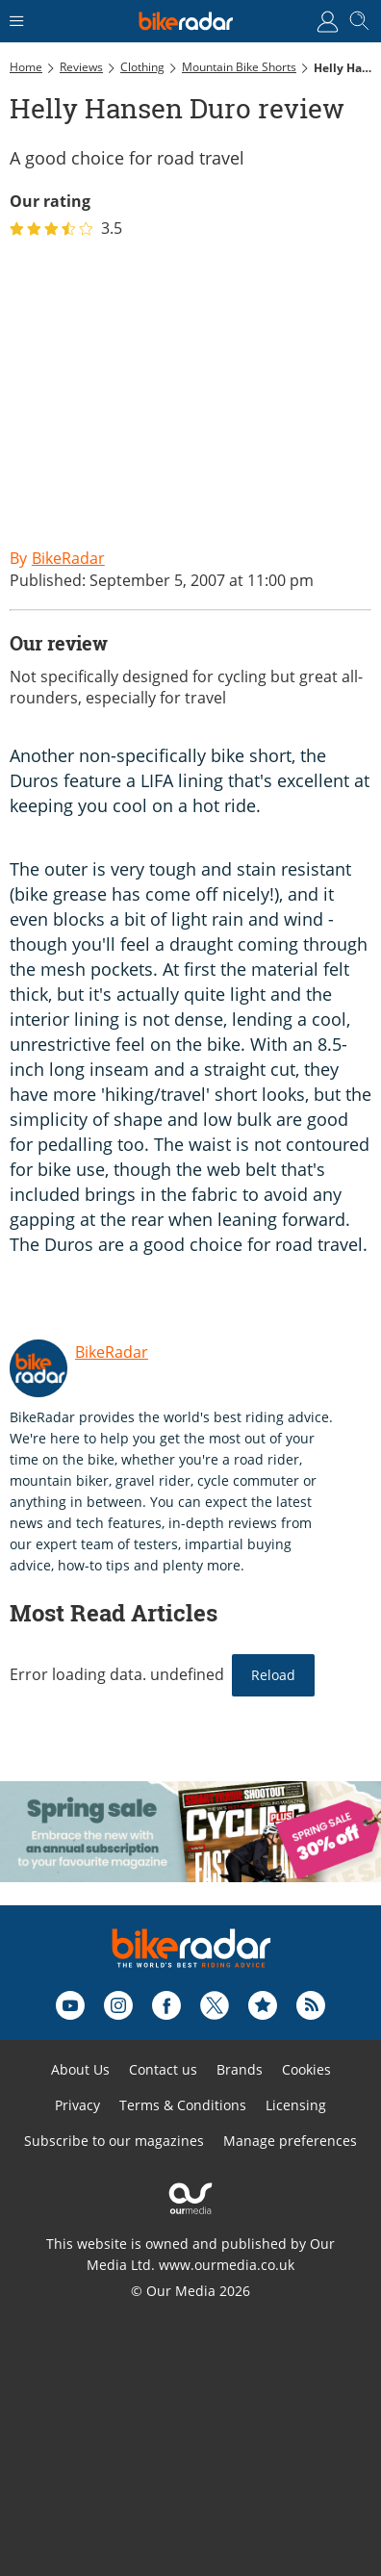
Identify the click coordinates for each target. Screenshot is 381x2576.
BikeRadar (111, 1352)
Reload (273, 1675)
